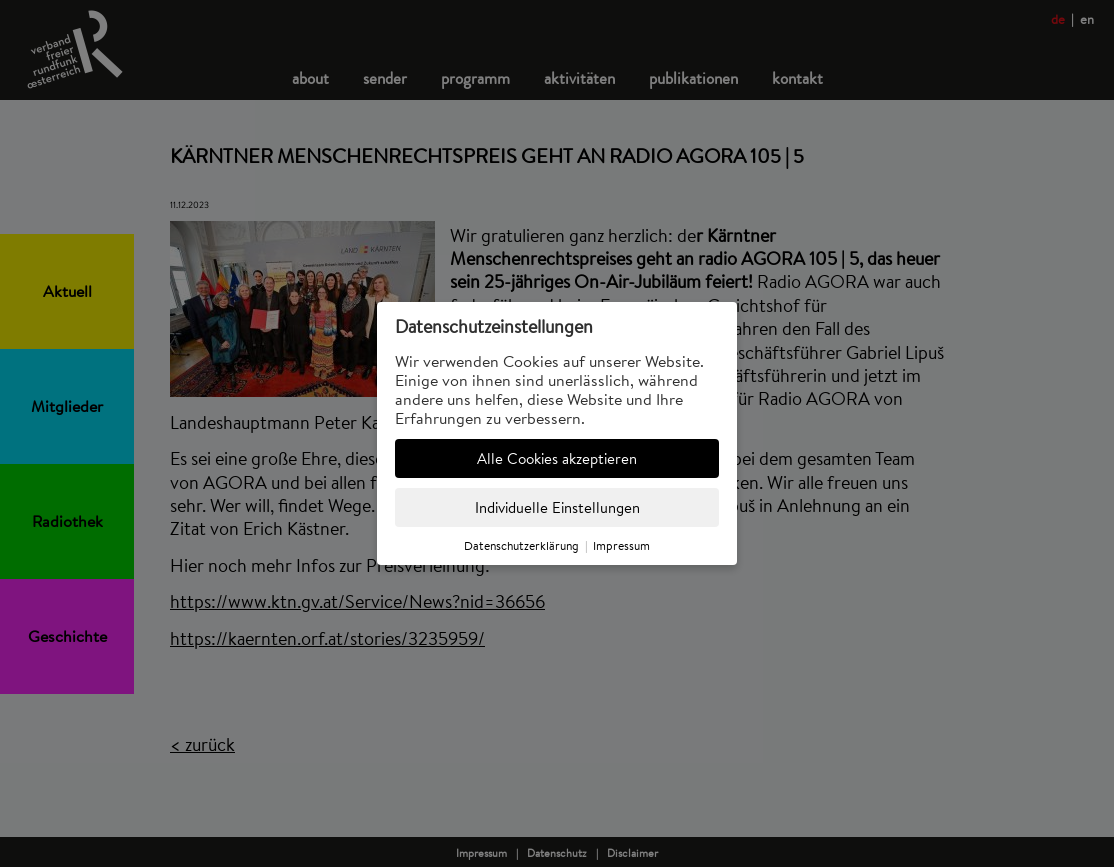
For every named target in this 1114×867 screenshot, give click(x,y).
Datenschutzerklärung (521, 545)
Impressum (621, 545)
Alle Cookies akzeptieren (557, 458)
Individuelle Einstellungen (557, 507)
